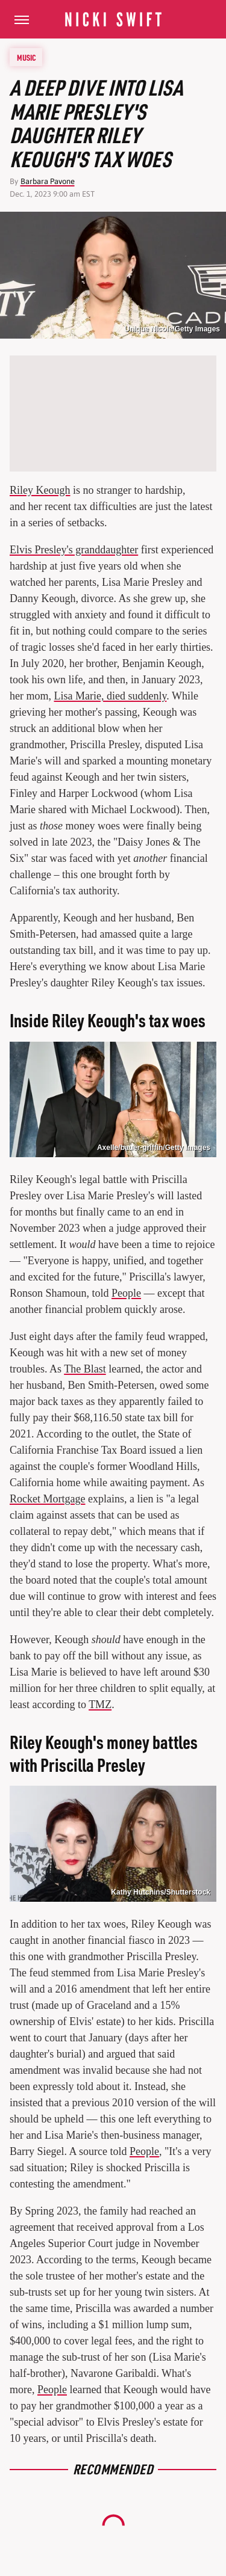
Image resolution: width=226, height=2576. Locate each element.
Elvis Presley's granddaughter (74, 550)
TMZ (100, 1704)
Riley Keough (40, 490)
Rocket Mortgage (47, 1499)
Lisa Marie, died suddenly (110, 696)
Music (26, 57)
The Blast (85, 1369)
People (126, 1293)
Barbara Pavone (47, 181)
